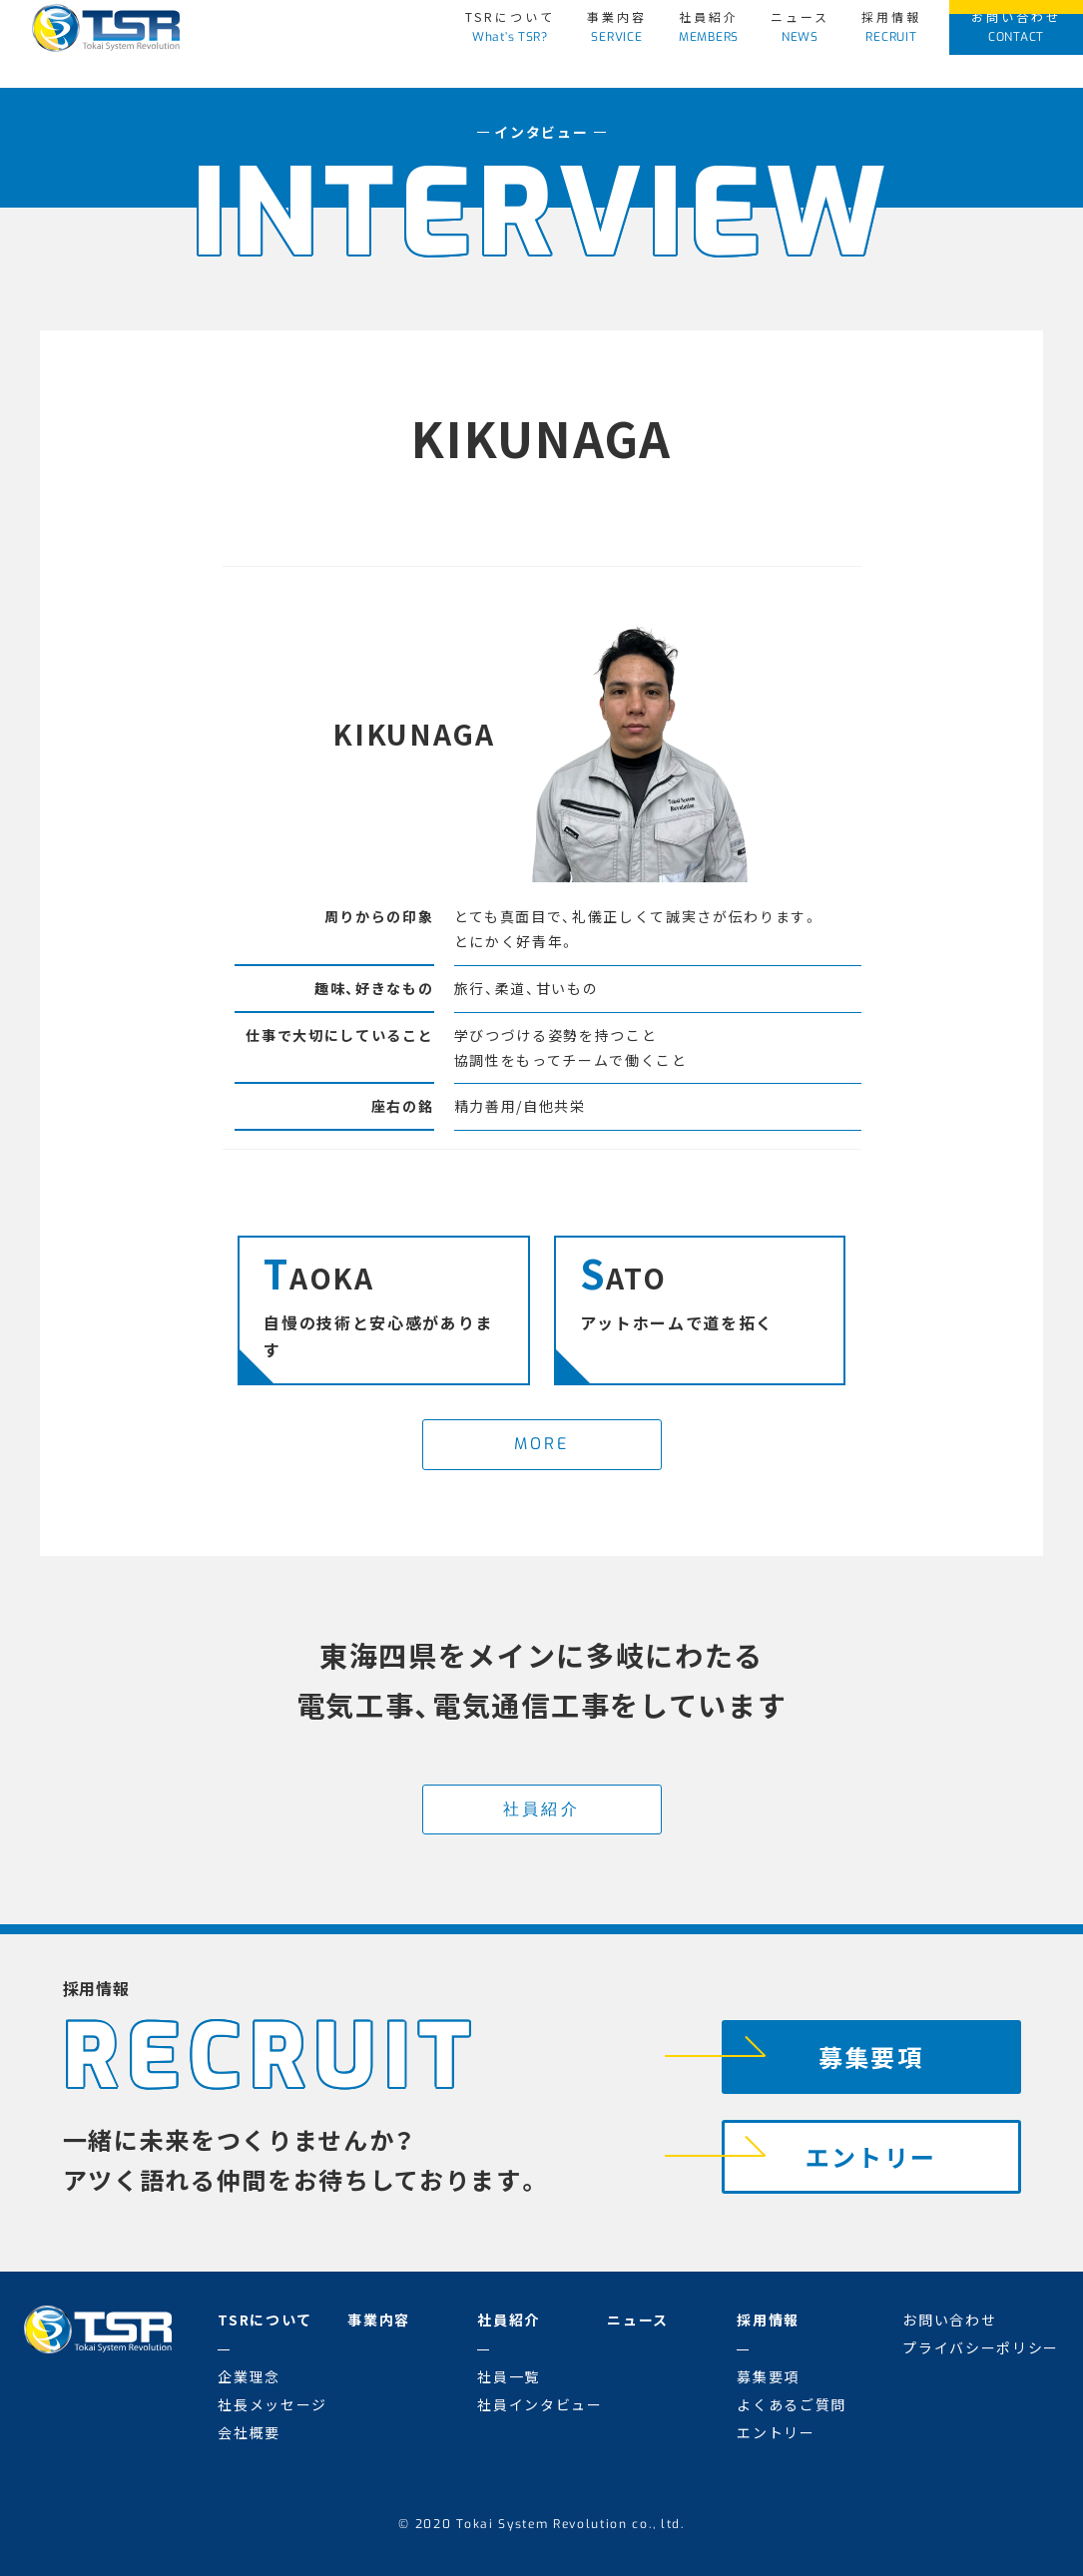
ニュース (800, 26)
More (542, 1443)
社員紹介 (709, 26)
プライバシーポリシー (980, 2347)
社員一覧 (508, 2376)
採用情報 (891, 26)
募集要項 (823, 2050)
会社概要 (249, 2432)
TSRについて (510, 26)
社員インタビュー (539, 2404)
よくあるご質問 (791, 2404)
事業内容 (617, 26)
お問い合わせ (1016, 26)
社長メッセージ (272, 2404)
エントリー (829, 2150)
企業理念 (249, 2376)
